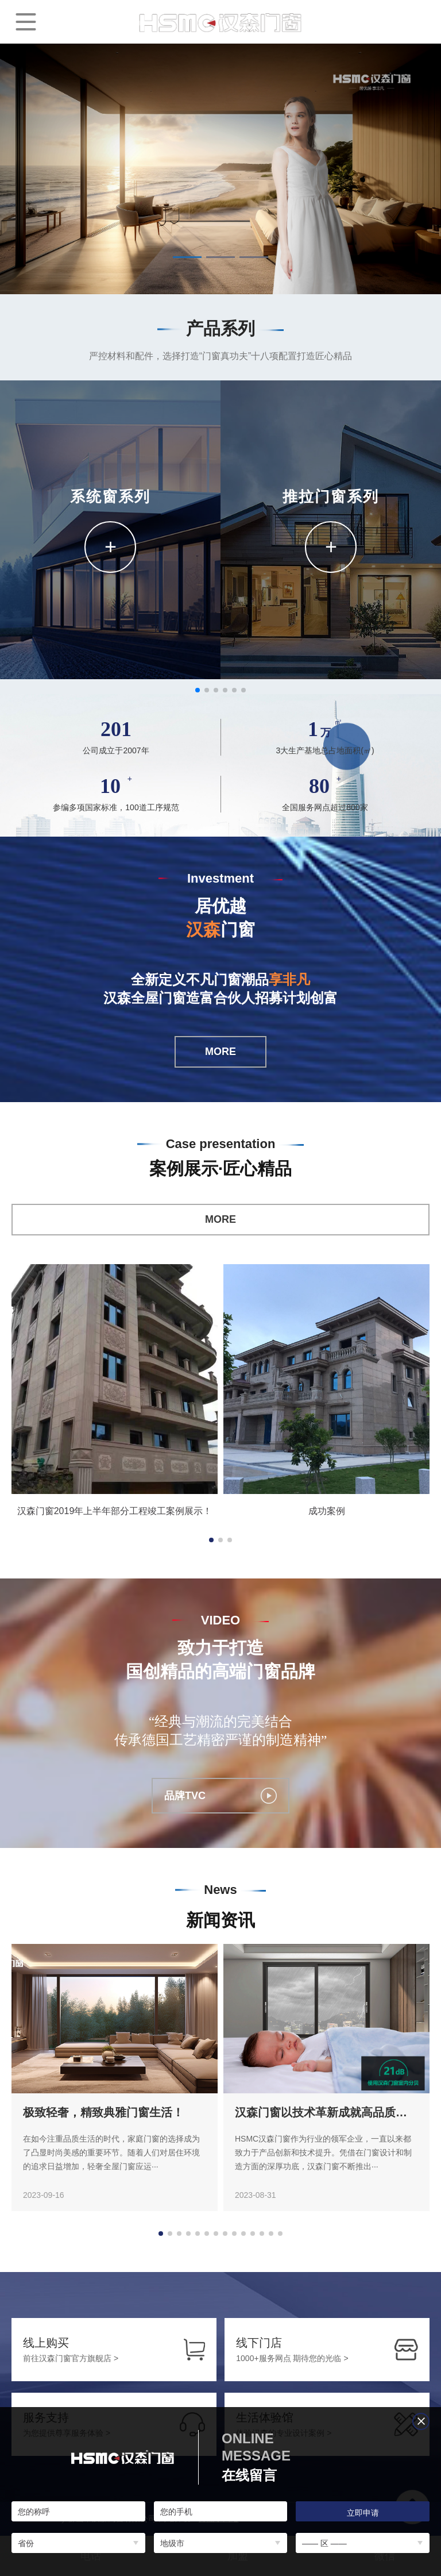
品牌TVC (220, 1796)
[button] (187, 257)
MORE (220, 1051)
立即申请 (363, 2512)
